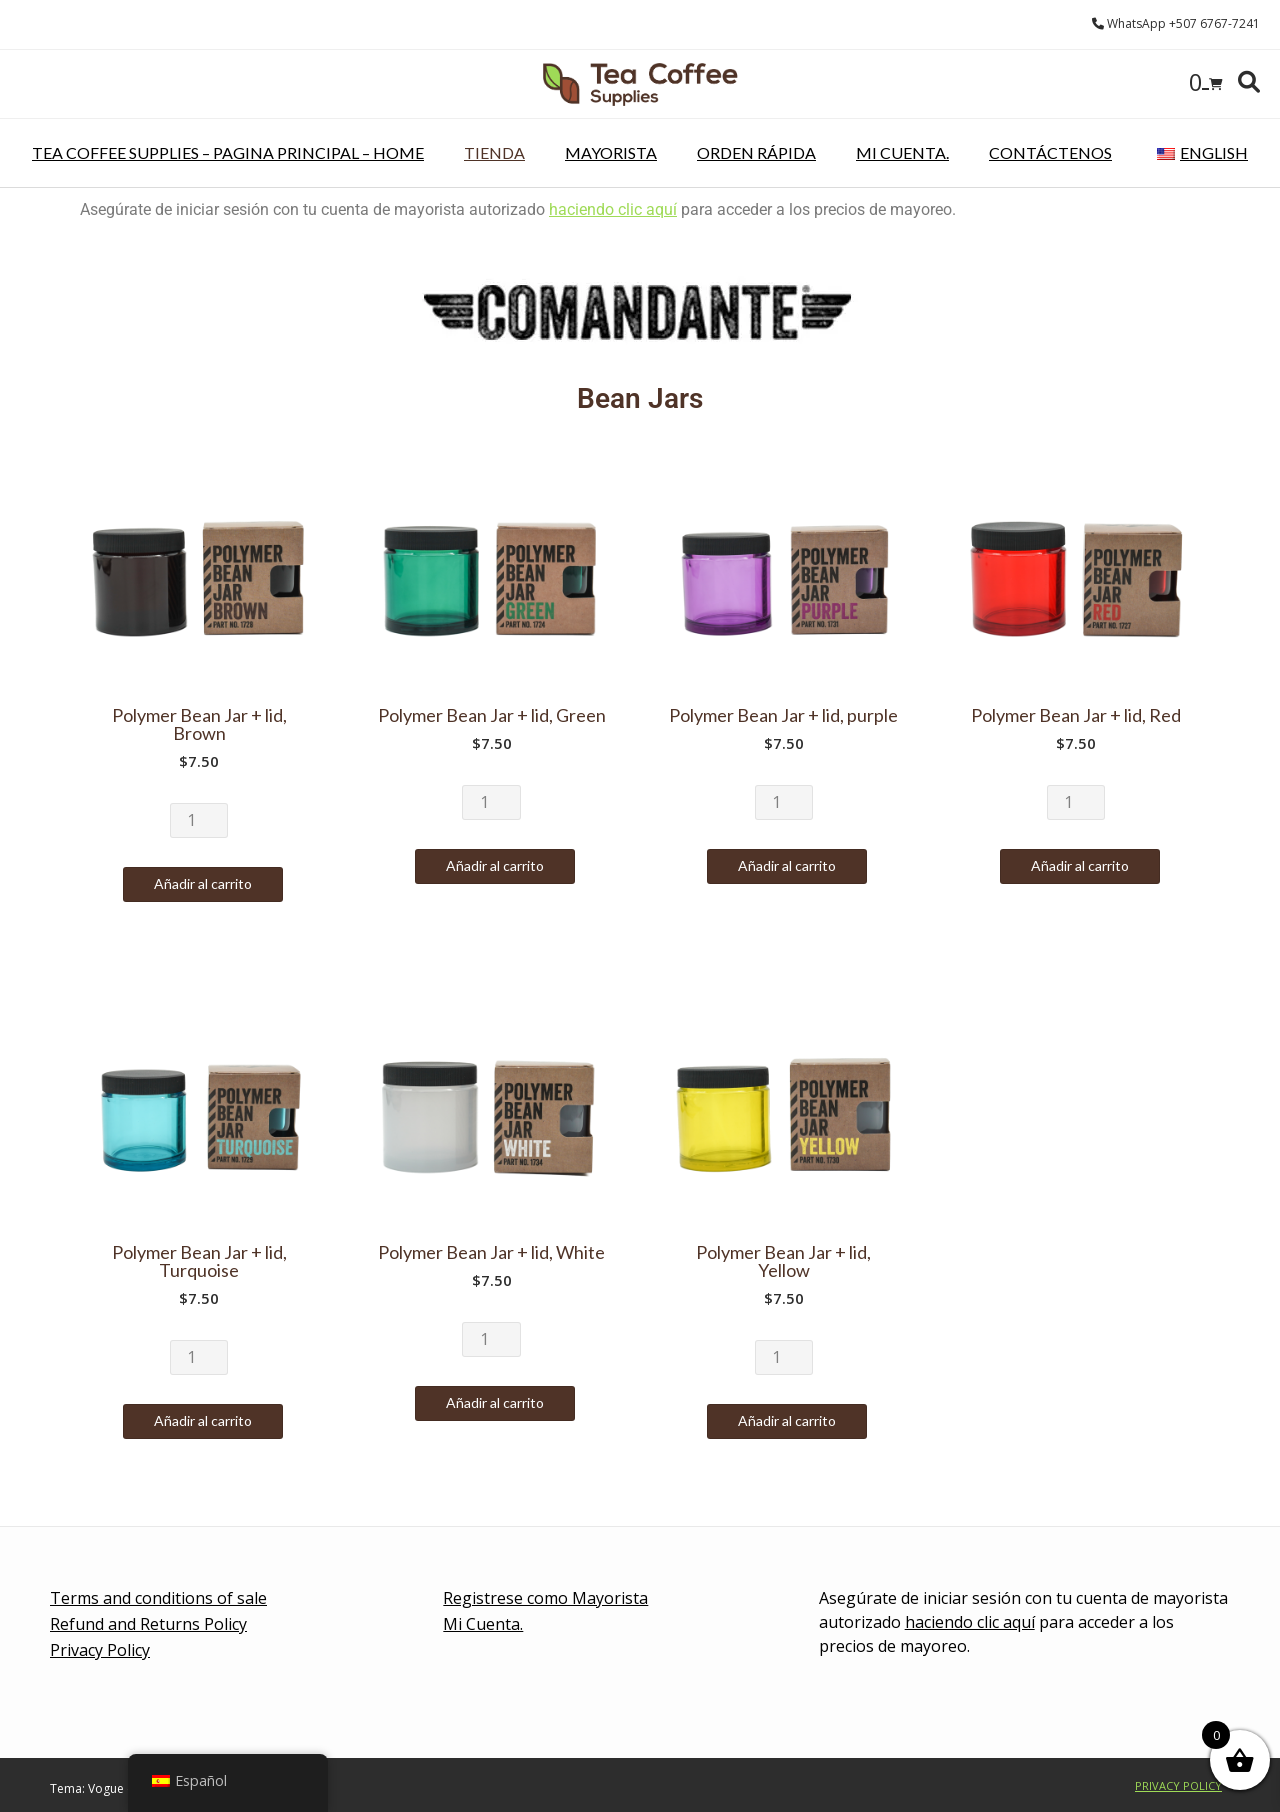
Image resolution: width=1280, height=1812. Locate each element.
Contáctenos (1050, 152)
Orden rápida (756, 152)
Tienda (494, 152)
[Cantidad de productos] (199, 820)
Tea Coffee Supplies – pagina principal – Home (228, 152)
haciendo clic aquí (613, 209)
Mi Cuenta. (902, 152)
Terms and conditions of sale (158, 1598)
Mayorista (611, 152)
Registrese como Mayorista (545, 1598)
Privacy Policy (100, 1650)
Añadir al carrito (203, 883)
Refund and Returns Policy (148, 1624)
